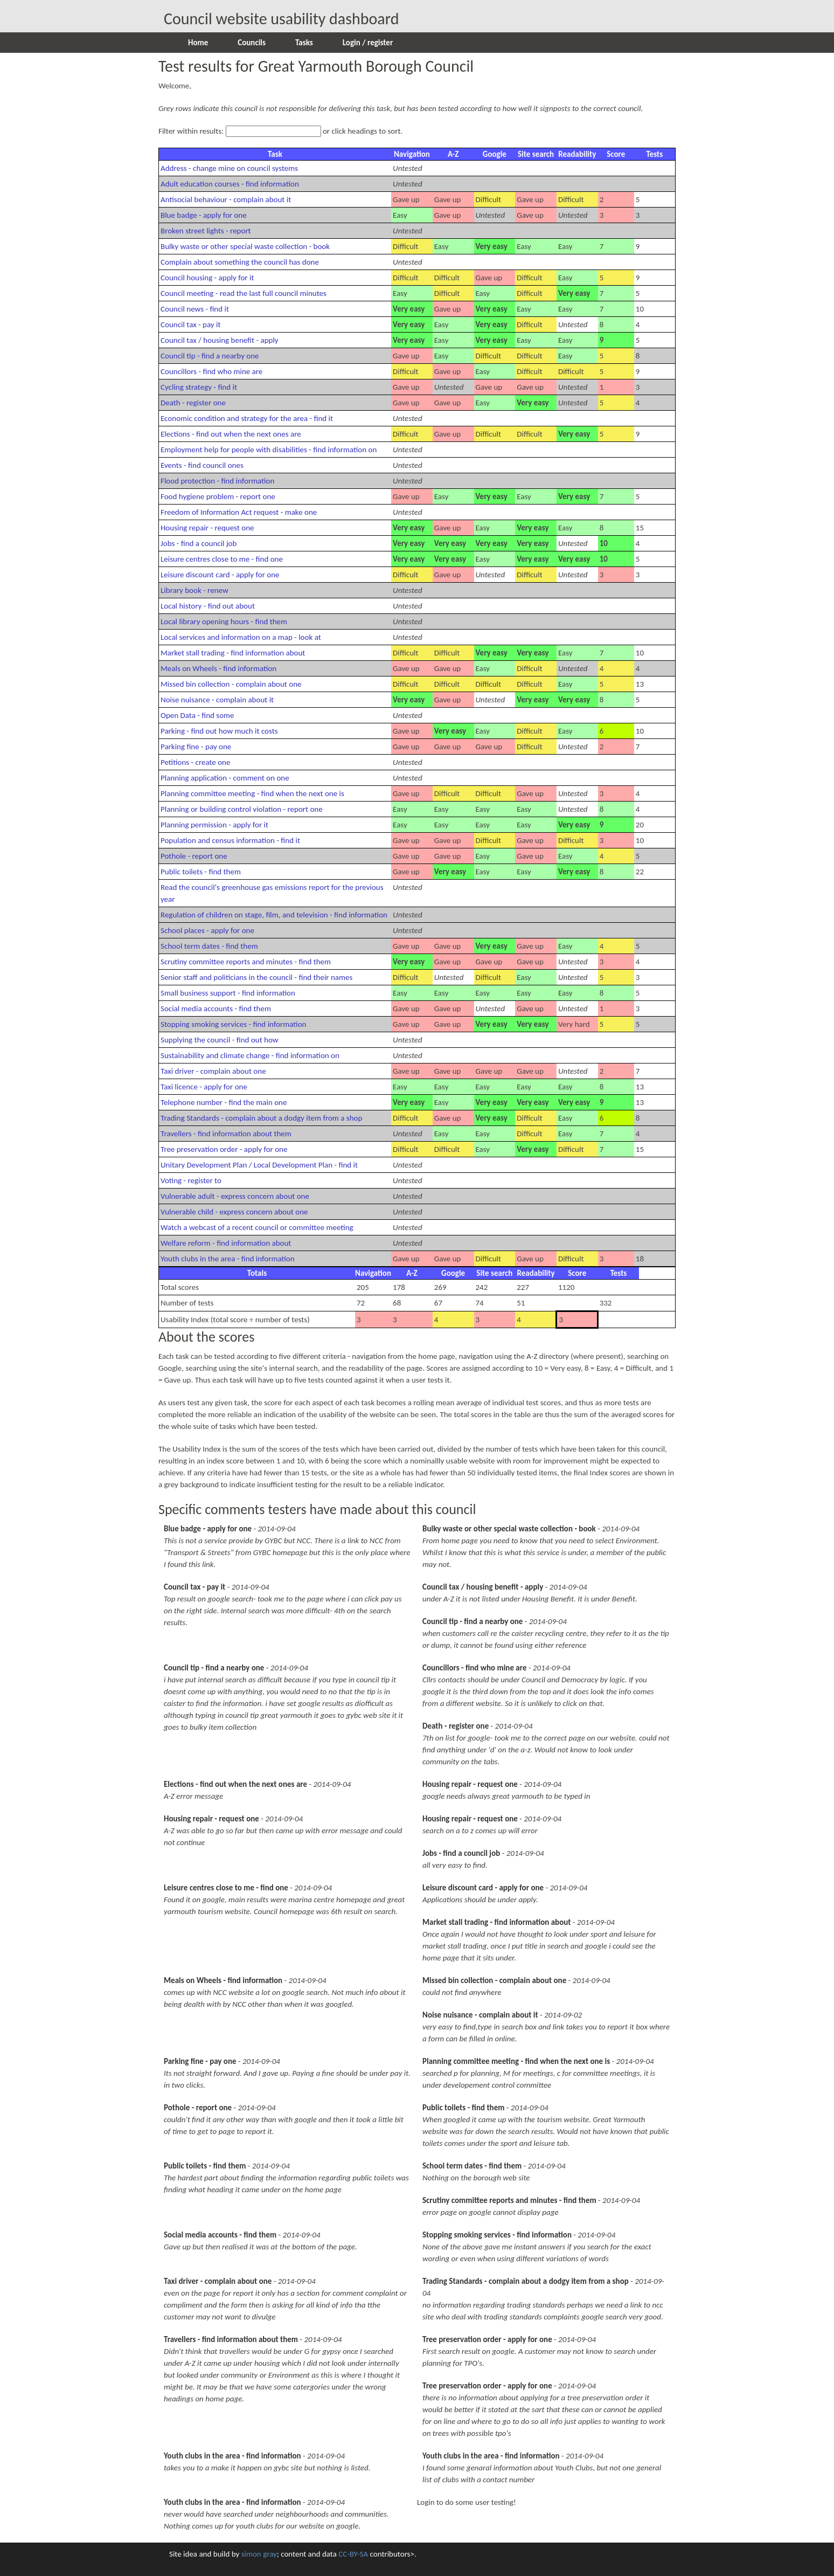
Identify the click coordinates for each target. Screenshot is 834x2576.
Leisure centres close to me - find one (222, 559)
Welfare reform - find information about (226, 1243)
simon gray (259, 2554)
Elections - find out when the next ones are (231, 434)
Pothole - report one (194, 856)
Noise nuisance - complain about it (217, 700)
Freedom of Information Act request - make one (239, 512)
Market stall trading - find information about (233, 653)
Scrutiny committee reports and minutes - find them (246, 961)
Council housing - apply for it (207, 277)
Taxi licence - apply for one (204, 1087)
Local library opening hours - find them (224, 621)
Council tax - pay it (190, 324)
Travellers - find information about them (226, 1133)
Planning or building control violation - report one (242, 809)
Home (198, 42)
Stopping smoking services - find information (233, 1024)
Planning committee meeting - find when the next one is (252, 793)
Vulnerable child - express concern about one (234, 1212)
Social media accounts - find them (216, 1008)
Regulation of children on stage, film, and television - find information (274, 915)
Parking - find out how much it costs (219, 731)
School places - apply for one (207, 930)
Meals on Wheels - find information (218, 668)
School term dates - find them (209, 946)
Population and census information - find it (230, 840)
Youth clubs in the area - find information (228, 1258)
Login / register (368, 42)
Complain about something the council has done (240, 262)
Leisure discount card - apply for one (220, 574)
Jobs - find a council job (199, 543)
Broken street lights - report (206, 231)
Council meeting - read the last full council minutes (243, 293)
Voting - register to (191, 1180)
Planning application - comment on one (225, 778)
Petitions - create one (195, 762)
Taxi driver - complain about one (213, 1071)
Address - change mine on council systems (229, 168)
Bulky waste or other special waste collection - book (245, 246)
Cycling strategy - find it (199, 387)
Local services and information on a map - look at (241, 637)
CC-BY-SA (353, 2554)
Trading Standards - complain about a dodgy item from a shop (261, 1118)
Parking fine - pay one (196, 746)
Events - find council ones (202, 465)
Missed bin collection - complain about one (231, 684)
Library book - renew (194, 590)
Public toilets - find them (201, 871)
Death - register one (193, 403)
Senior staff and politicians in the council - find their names (256, 977)
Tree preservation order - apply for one (224, 1149)
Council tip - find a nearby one (210, 356)
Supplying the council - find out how (220, 1040)
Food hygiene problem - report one (218, 496)
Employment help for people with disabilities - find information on (269, 449)
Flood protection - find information (217, 481)
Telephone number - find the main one (224, 1102)
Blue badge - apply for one (204, 215)
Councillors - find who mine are (211, 371)
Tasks (304, 42)
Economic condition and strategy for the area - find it (247, 418)
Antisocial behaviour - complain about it (226, 199)
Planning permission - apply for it (214, 825)
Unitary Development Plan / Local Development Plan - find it (259, 1165)
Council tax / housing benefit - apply (220, 340)
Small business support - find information (228, 993)
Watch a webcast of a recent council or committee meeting (257, 1227)
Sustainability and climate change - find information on (250, 1055)
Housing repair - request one (207, 528)
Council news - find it (195, 309)
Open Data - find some (197, 715)
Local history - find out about (208, 606)
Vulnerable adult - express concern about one (235, 1196)
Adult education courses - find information (230, 184)
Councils (252, 42)
